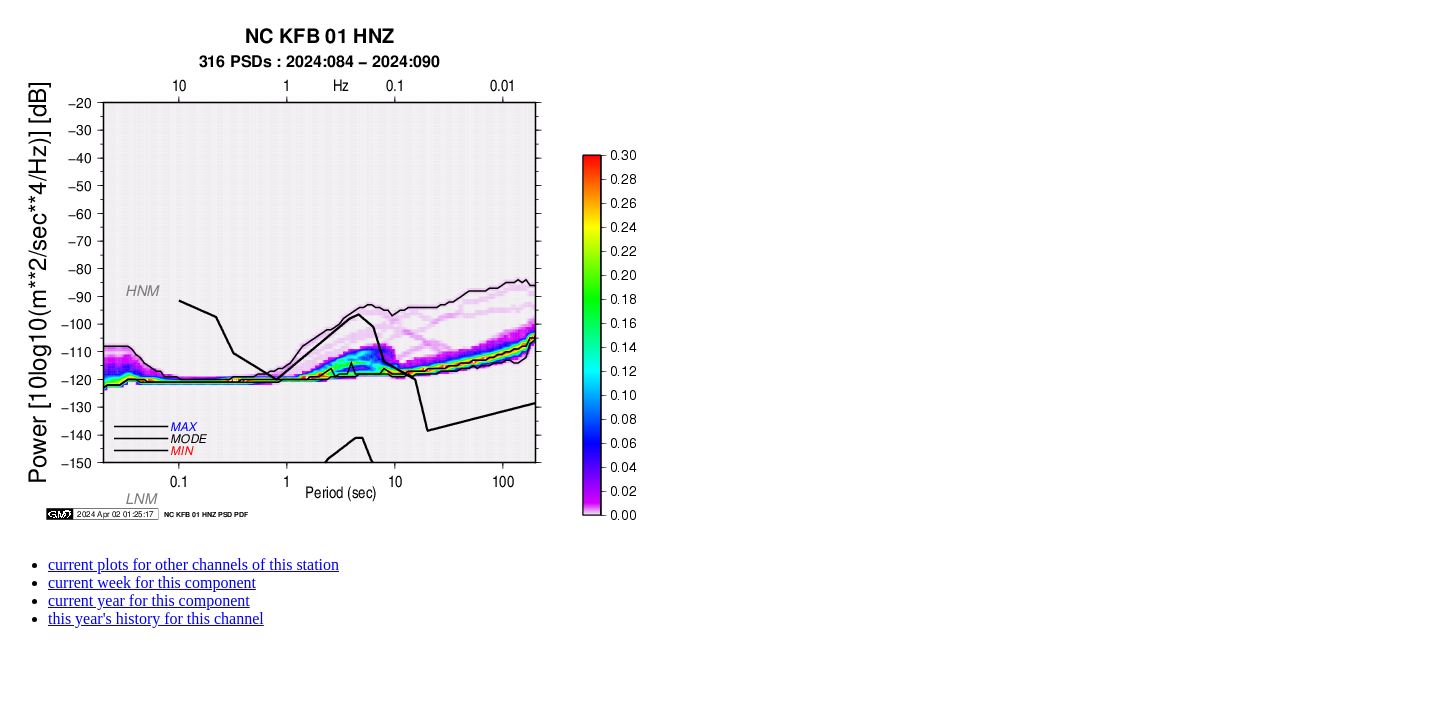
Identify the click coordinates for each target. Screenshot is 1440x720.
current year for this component (149, 600)
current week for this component (152, 582)
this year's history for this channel (156, 618)
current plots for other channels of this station (193, 564)
